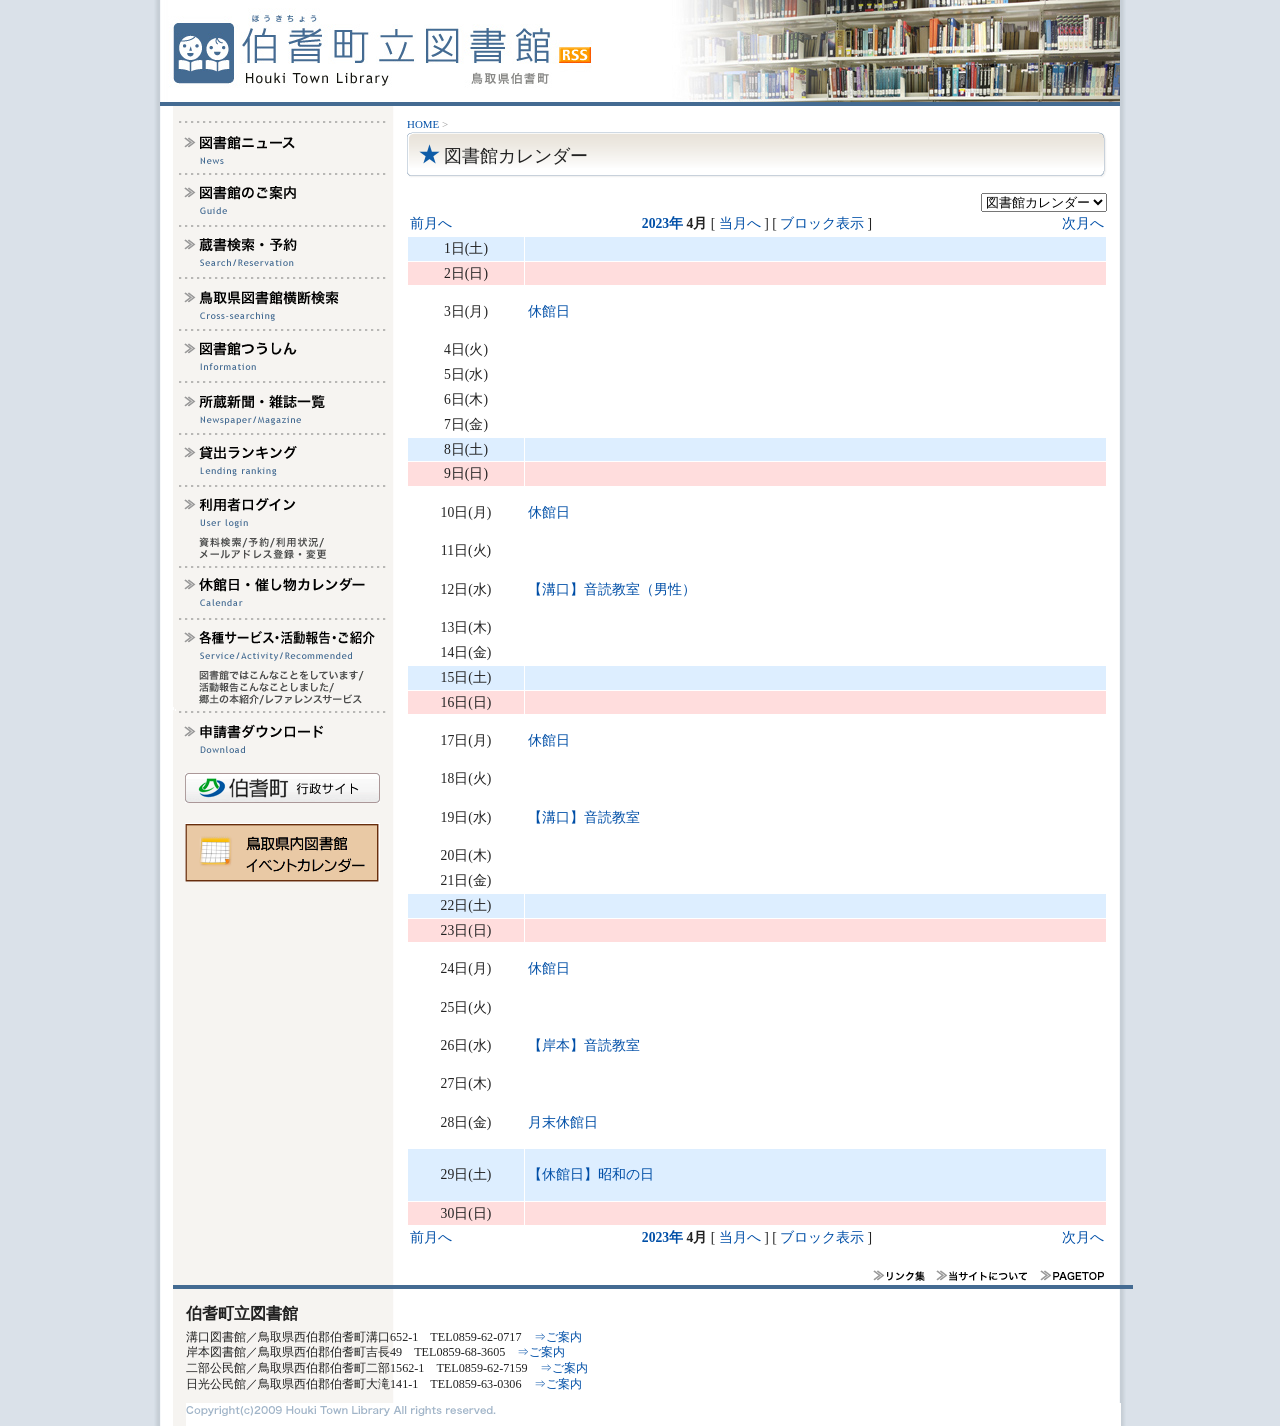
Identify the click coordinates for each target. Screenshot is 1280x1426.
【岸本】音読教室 (584, 1045)
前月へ (431, 223)
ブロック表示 (822, 223)
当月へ (740, 223)
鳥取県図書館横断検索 (283, 303)
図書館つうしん (283, 355)
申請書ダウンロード (283, 737)
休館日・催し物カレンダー (283, 592)
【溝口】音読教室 (584, 817)
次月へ (1083, 223)
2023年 (662, 223)
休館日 (549, 311)
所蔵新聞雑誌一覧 (283, 407)
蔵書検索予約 (283, 251)
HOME (423, 124)
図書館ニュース (283, 147)
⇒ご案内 (558, 1337)
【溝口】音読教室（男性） (612, 589)
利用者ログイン (283, 511)
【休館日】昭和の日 (591, 1174)
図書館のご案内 (283, 199)
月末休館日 (563, 1122)
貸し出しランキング (283, 459)
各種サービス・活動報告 (283, 644)
